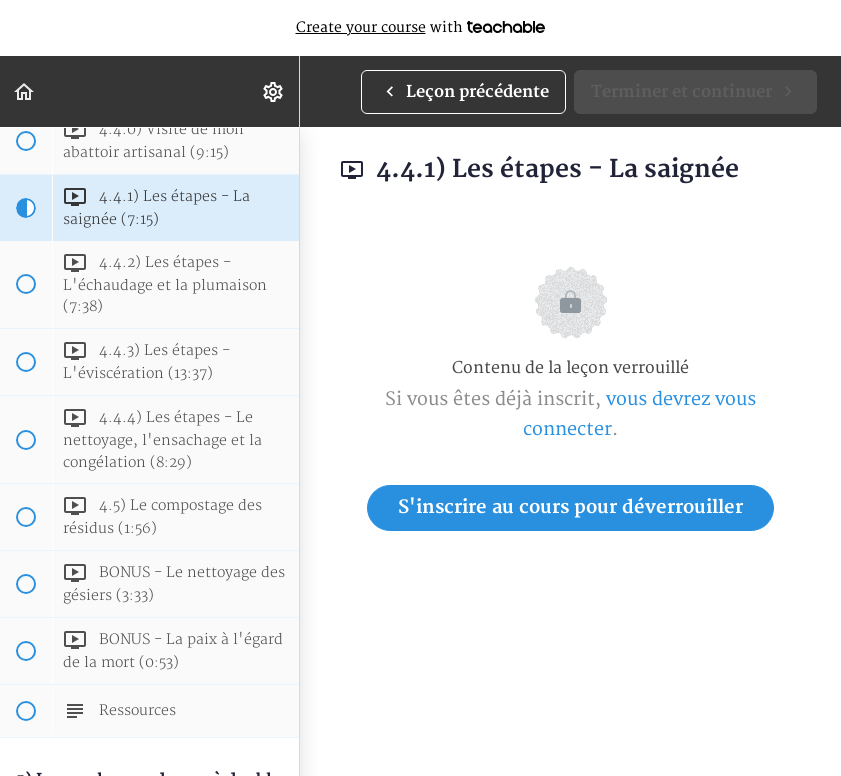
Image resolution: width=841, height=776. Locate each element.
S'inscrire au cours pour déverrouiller (570, 507)
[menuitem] (274, 91)
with (421, 28)
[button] (25, 91)
